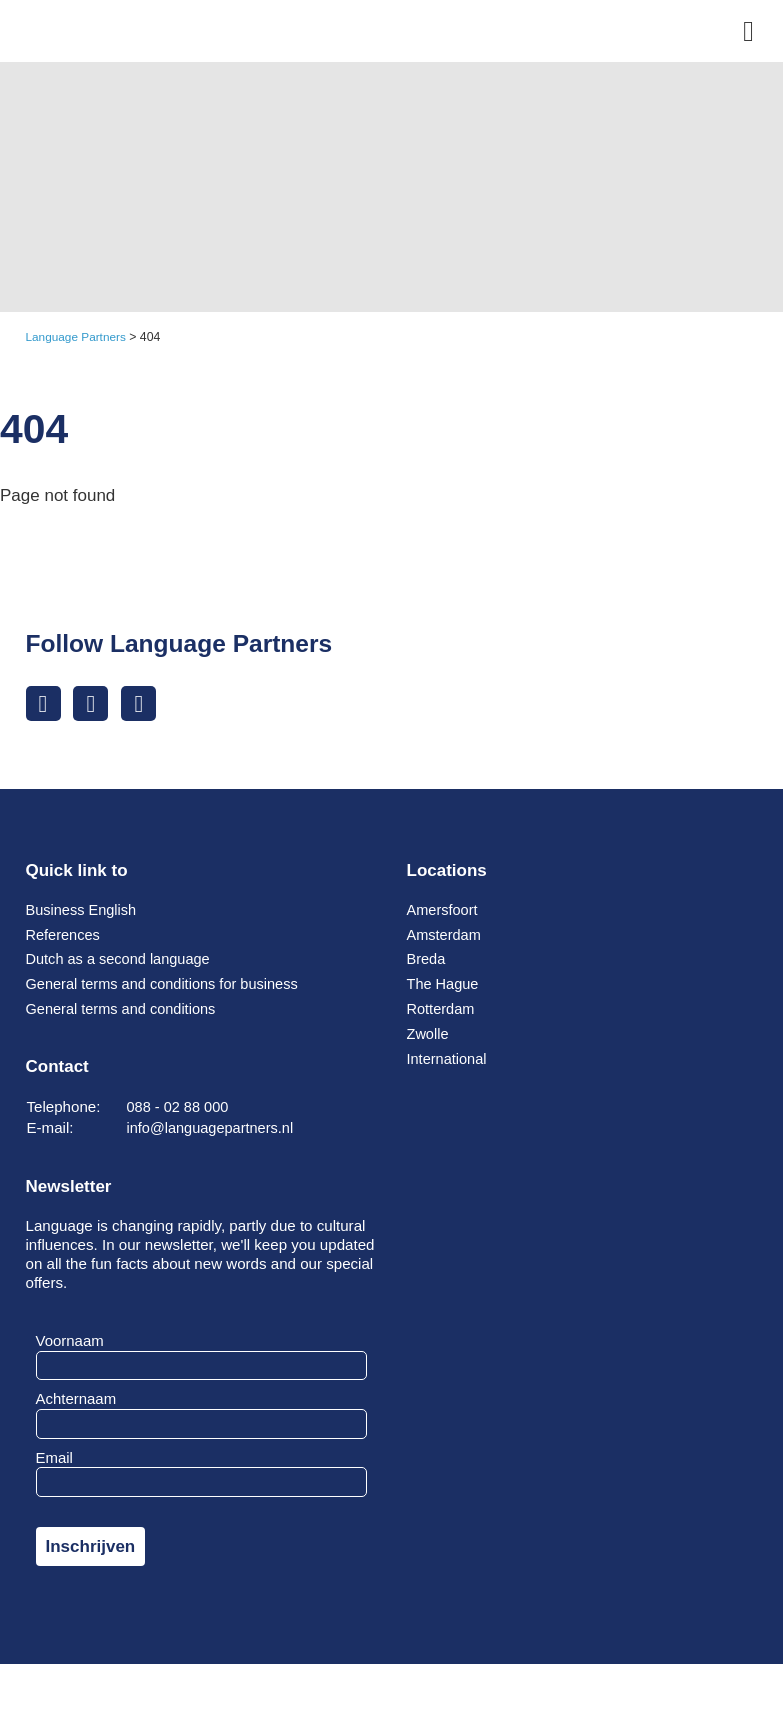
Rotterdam (442, 1010)
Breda (427, 960)
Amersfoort (444, 911)
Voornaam (70, 1342)
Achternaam (76, 1400)
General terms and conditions (124, 1010)
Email (54, 1459)
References (64, 936)
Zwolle (429, 1035)
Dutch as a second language (122, 960)
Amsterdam (445, 936)
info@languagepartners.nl (213, 1129)
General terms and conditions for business (167, 985)
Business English (83, 911)
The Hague (444, 985)
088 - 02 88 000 (180, 1108)
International (448, 1060)
